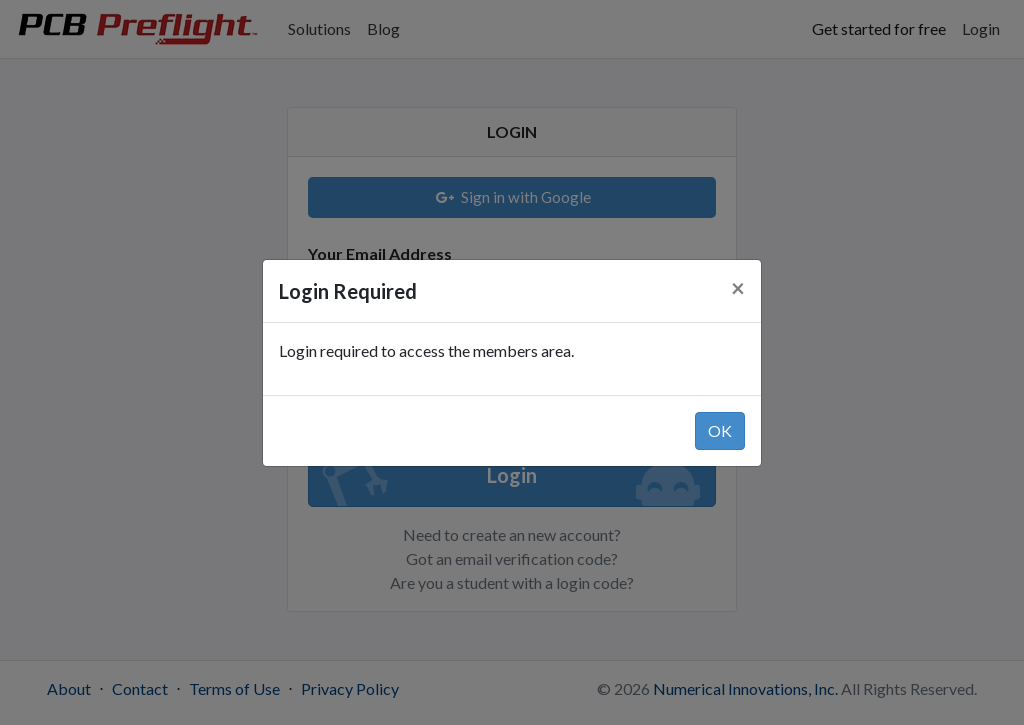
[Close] (738, 288)
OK (720, 430)
